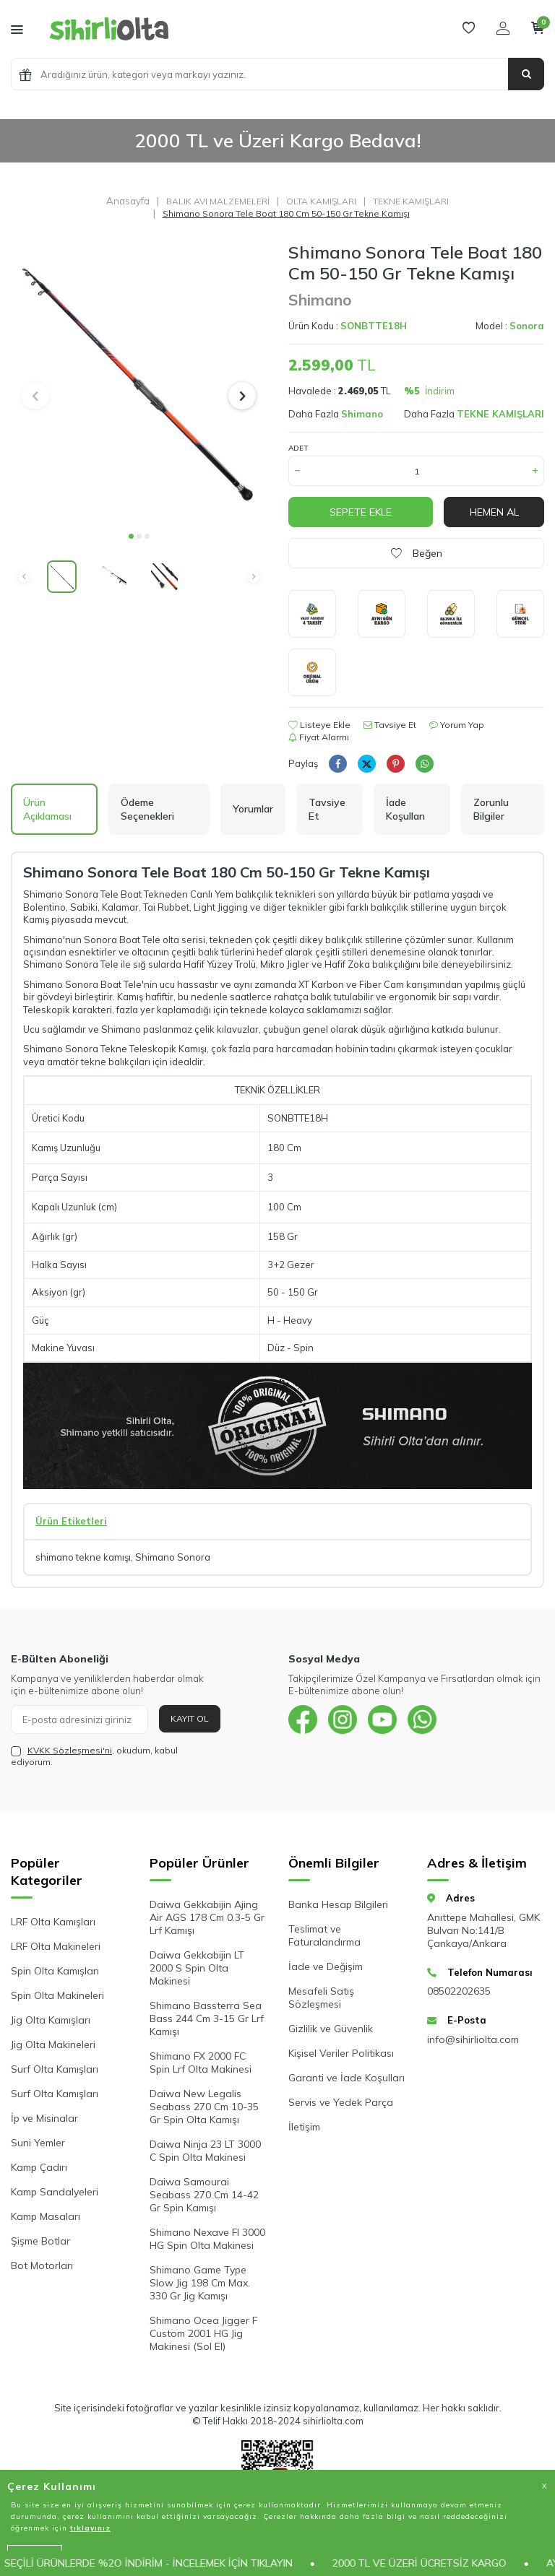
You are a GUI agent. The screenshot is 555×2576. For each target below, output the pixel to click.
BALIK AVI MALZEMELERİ (218, 201)
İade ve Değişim (325, 1966)
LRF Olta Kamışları (53, 1921)
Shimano (319, 299)
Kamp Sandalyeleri (54, 2191)
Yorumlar (253, 808)
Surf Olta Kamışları (54, 2069)
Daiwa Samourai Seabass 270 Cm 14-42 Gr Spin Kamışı (204, 2194)
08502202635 (459, 1991)
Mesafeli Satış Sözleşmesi (321, 1998)
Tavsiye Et (389, 724)
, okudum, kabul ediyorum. (94, 1756)
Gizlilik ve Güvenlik (330, 2028)
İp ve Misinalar (44, 2118)
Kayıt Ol (190, 1718)
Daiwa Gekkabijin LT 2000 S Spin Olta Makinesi (197, 1967)
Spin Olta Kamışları (55, 1970)
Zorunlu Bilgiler (491, 809)
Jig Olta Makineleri (53, 2044)
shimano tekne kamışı (83, 1557)
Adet (298, 448)
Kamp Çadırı (39, 2167)
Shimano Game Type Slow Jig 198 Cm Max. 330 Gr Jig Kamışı (200, 2282)
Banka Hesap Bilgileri (338, 1904)
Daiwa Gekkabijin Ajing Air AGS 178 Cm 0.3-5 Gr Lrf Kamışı (207, 1917)
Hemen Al (494, 512)
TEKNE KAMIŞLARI (411, 201)
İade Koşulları (405, 809)
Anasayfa (128, 201)
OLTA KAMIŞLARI (321, 201)
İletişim (304, 2126)
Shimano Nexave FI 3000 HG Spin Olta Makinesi (207, 2239)
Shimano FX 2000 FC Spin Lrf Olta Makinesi (200, 2063)
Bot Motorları (42, 2265)
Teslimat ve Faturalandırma (324, 1935)
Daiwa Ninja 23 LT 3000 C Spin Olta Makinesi (205, 2151)
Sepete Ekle (361, 512)
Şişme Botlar (40, 2240)
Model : (510, 325)
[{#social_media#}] (302, 1719)
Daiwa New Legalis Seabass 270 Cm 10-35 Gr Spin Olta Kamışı (204, 2106)
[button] (131, 536)
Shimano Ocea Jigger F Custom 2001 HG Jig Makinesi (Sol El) (203, 2333)
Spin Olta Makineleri (57, 1995)
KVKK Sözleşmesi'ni (69, 1750)
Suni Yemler (38, 2142)
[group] (139, 382)
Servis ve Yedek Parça (340, 2102)
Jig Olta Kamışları (50, 2019)
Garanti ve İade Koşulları (346, 2077)
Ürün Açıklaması (47, 809)
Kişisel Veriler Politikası (341, 2053)
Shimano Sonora (172, 1557)
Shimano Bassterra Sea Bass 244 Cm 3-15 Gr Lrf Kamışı (207, 2018)
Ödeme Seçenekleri (147, 809)
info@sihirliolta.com (473, 2039)
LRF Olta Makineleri (55, 1946)
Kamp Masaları (45, 2216)
